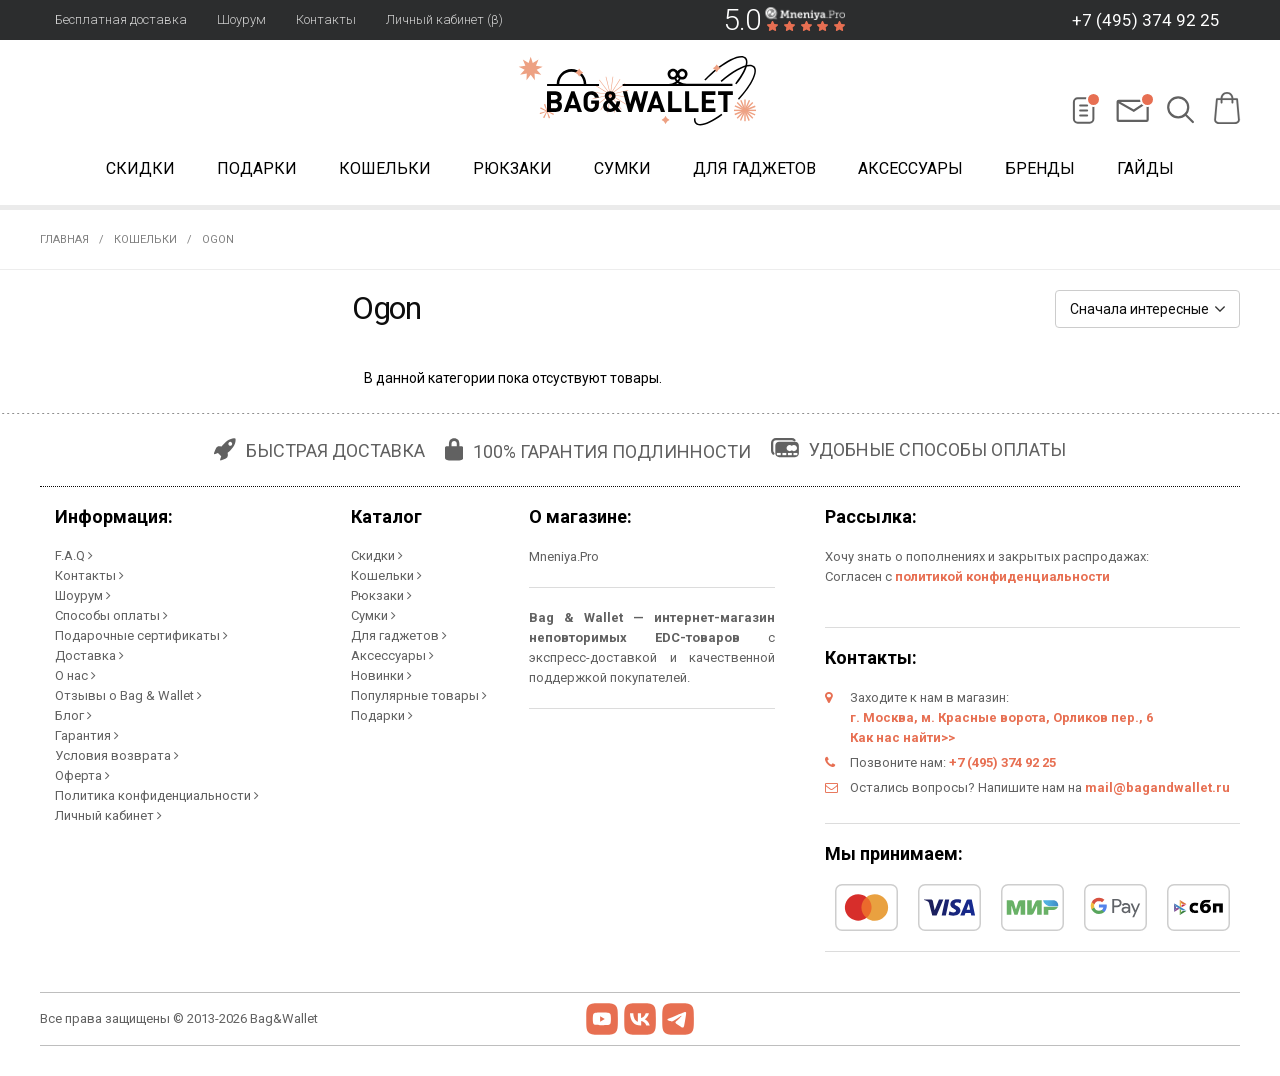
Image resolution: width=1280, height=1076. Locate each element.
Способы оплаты (111, 615)
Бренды (1040, 168)
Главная (64, 239)
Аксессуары (910, 168)
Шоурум (241, 19)
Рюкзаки (512, 168)
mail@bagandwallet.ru (1157, 787)
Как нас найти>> (902, 737)
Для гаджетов (754, 168)
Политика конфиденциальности (157, 795)
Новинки (381, 675)
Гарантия (87, 735)
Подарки (257, 168)
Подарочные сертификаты (141, 635)
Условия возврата (117, 755)
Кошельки (385, 168)
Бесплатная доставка (121, 19)
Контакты (326, 19)
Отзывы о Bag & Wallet (128, 695)
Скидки (140, 168)
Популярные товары (419, 695)
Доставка (89, 655)
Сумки (622, 168)
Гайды (1145, 168)
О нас (75, 675)
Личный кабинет (108, 815)
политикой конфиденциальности (1002, 576)
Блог (73, 715)
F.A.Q (74, 555)
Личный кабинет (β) (444, 19)
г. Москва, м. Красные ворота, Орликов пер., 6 (1001, 717)
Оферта (82, 775)
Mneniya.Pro (564, 556)
